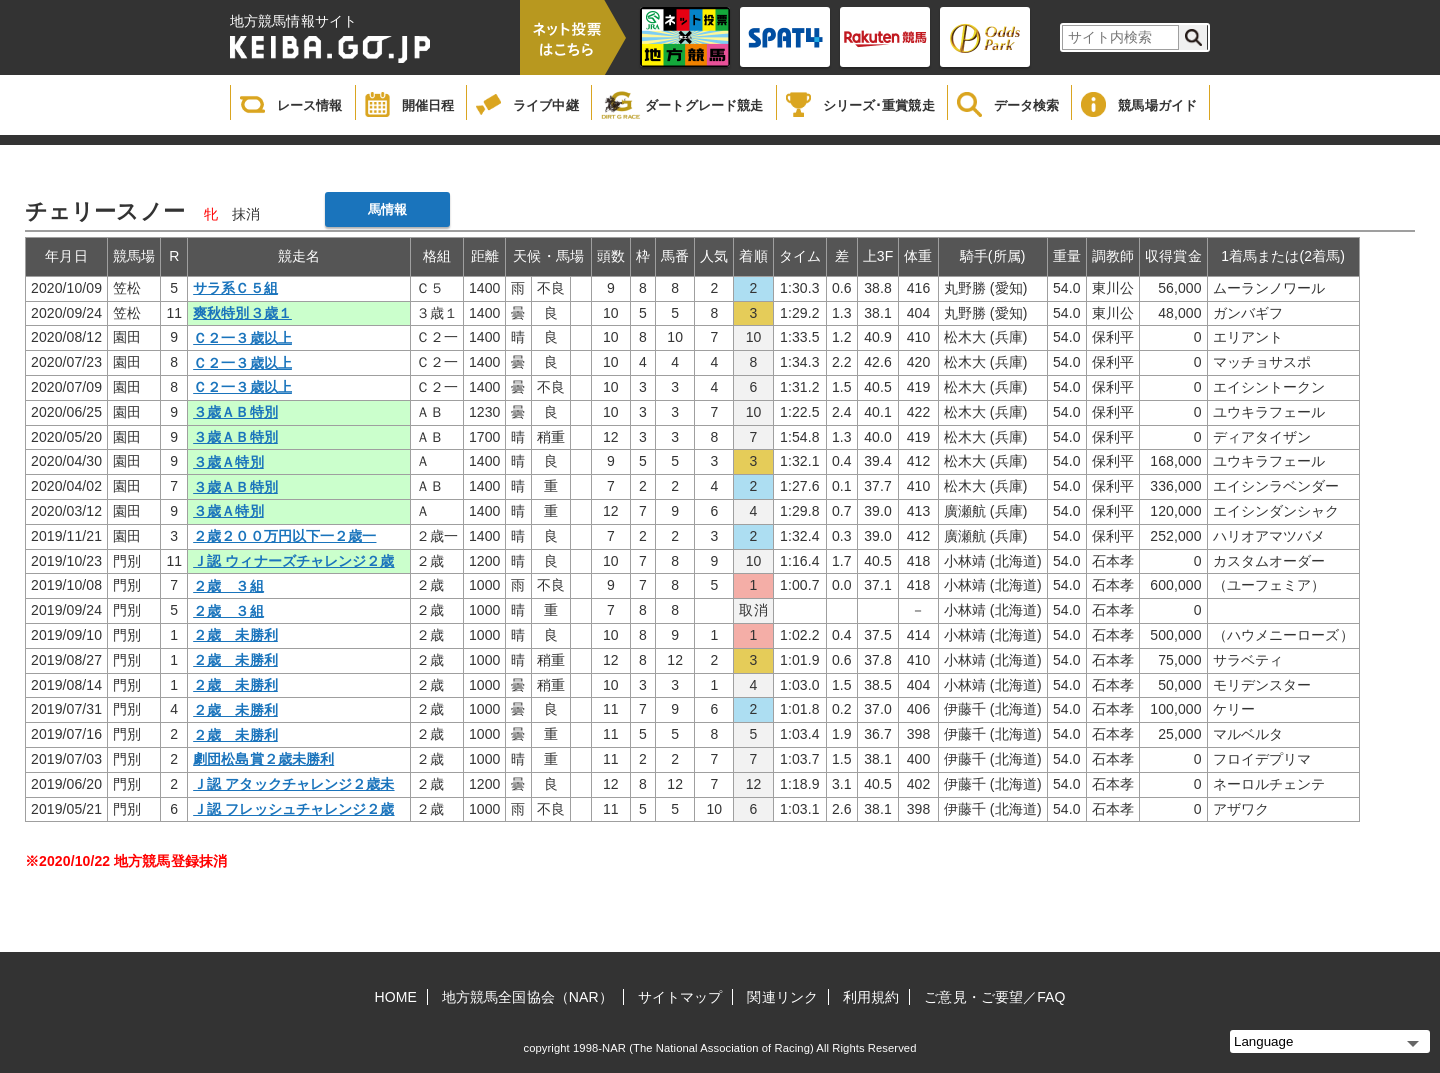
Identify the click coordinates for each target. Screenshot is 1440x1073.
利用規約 (871, 997)
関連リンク (782, 997)
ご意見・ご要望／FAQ (994, 997)
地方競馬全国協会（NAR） (527, 997)
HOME (396, 997)
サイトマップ (680, 997)
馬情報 (387, 209)
